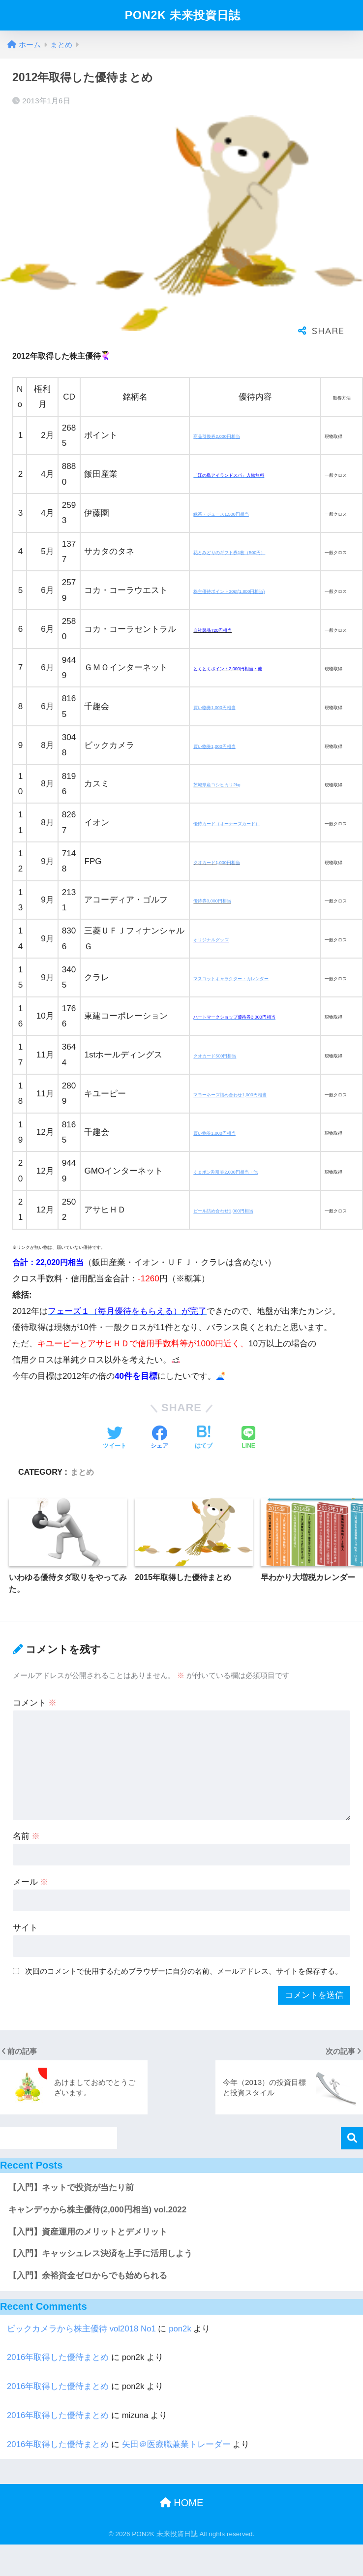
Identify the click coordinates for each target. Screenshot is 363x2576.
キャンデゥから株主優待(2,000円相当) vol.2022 (97, 2209)
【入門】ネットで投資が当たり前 (71, 2187)
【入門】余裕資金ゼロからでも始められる (87, 2275)
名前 (26, 1836)
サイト (25, 1927)
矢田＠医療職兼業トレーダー (176, 2444)
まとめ (82, 1471)
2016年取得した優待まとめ (58, 2357)
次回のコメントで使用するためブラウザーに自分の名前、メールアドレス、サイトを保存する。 (183, 1971)
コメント (35, 1702)
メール (31, 1882)
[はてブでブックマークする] (203, 1438)
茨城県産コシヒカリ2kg (217, 784)
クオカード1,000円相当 (216, 862)
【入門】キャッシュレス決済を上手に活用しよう (100, 2253)
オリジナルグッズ (211, 939)
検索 (352, 2138)
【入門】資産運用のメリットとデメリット (87, 2231)
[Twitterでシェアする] (114, 1438)
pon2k (180, 2328)
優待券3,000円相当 (212, 901)
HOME (182, 2502)
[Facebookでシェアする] (159, 1438)
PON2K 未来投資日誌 (183, 15)
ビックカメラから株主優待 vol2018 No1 (81, 2328)
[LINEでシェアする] (248, 1438)
